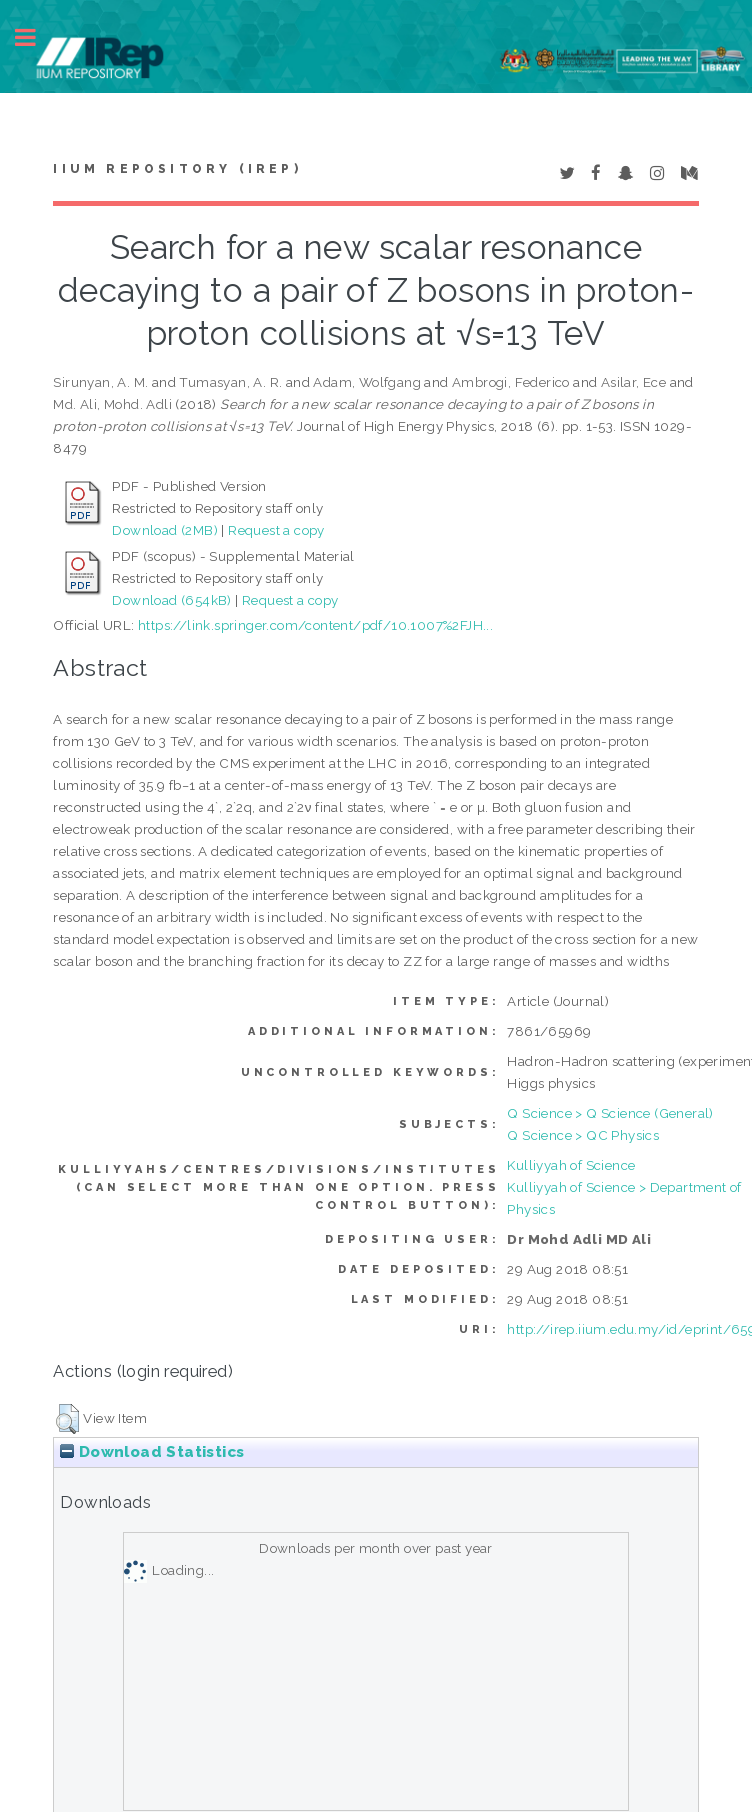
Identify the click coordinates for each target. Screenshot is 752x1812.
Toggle (36, 37)
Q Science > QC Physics (583, 1135)
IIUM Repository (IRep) (177, 169)
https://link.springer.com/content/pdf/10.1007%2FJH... (315, 625)
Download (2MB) (165, 530)
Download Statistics (152, 1452)
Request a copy (276, 530)
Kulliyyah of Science (571, 1165)
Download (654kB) (171, 600)
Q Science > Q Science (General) (610, 1113)
